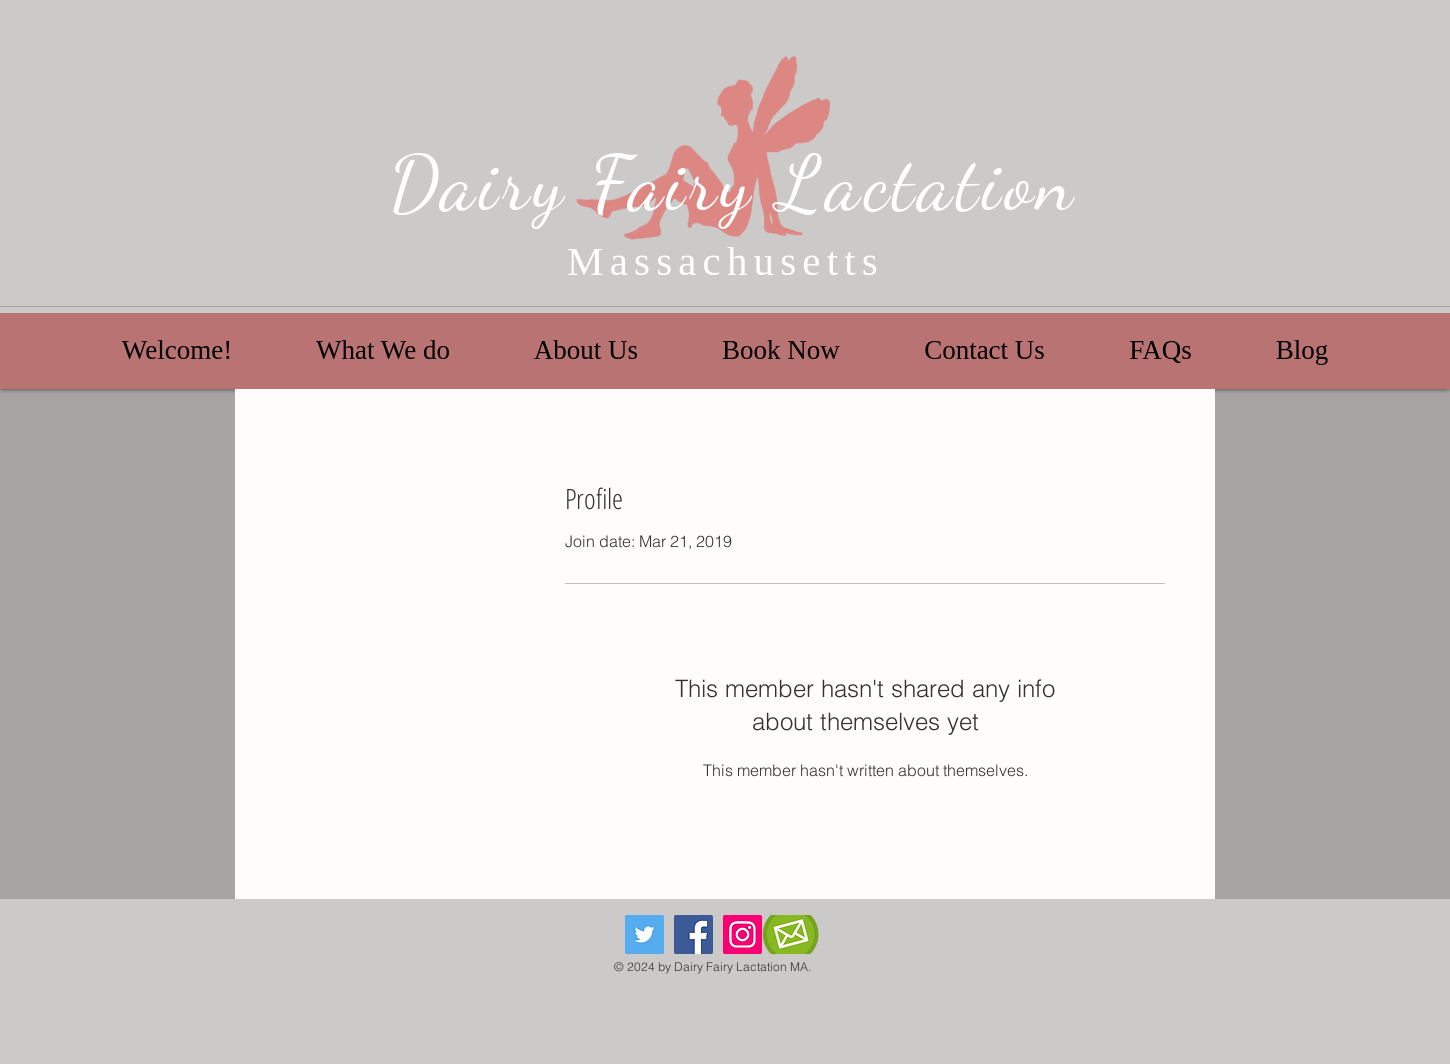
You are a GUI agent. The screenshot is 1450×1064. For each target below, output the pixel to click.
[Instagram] (742, 934)
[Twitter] (644, 934)
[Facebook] (693, 934)
